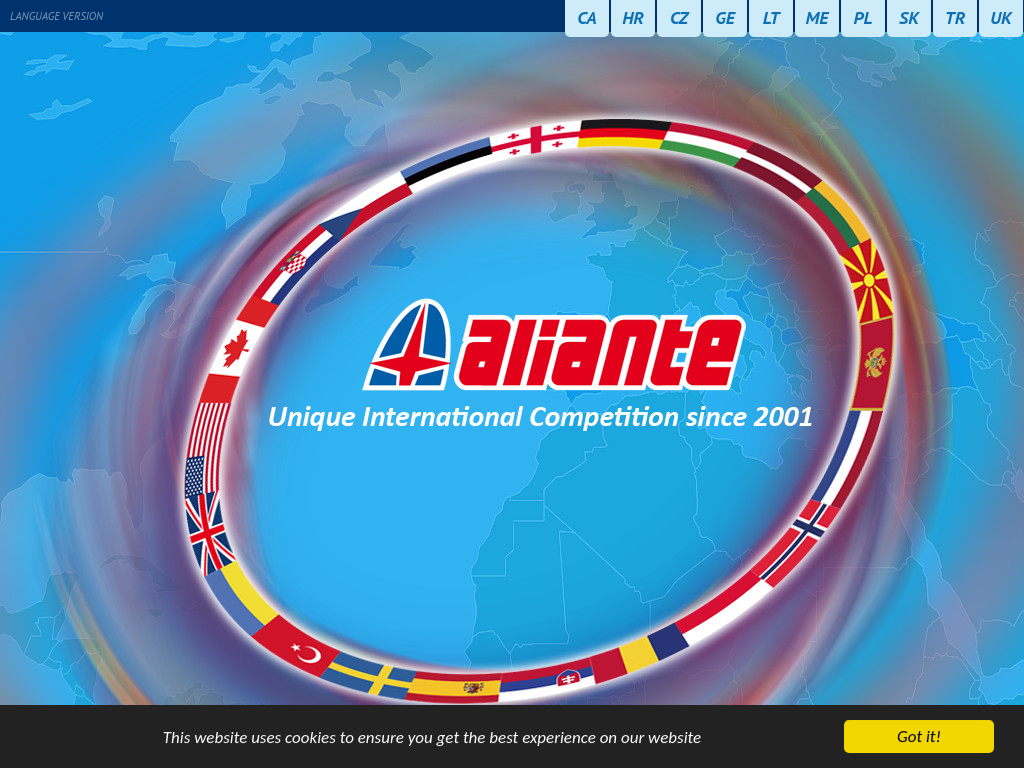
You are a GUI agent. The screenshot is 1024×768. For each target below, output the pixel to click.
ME (817, 18)
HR (633, 18)
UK (1001, 18)
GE (725, 18)
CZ (679, 18)
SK (909, 18)
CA (586, 18)
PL (863, 18)
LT (771, 18)
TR (955, 18)
